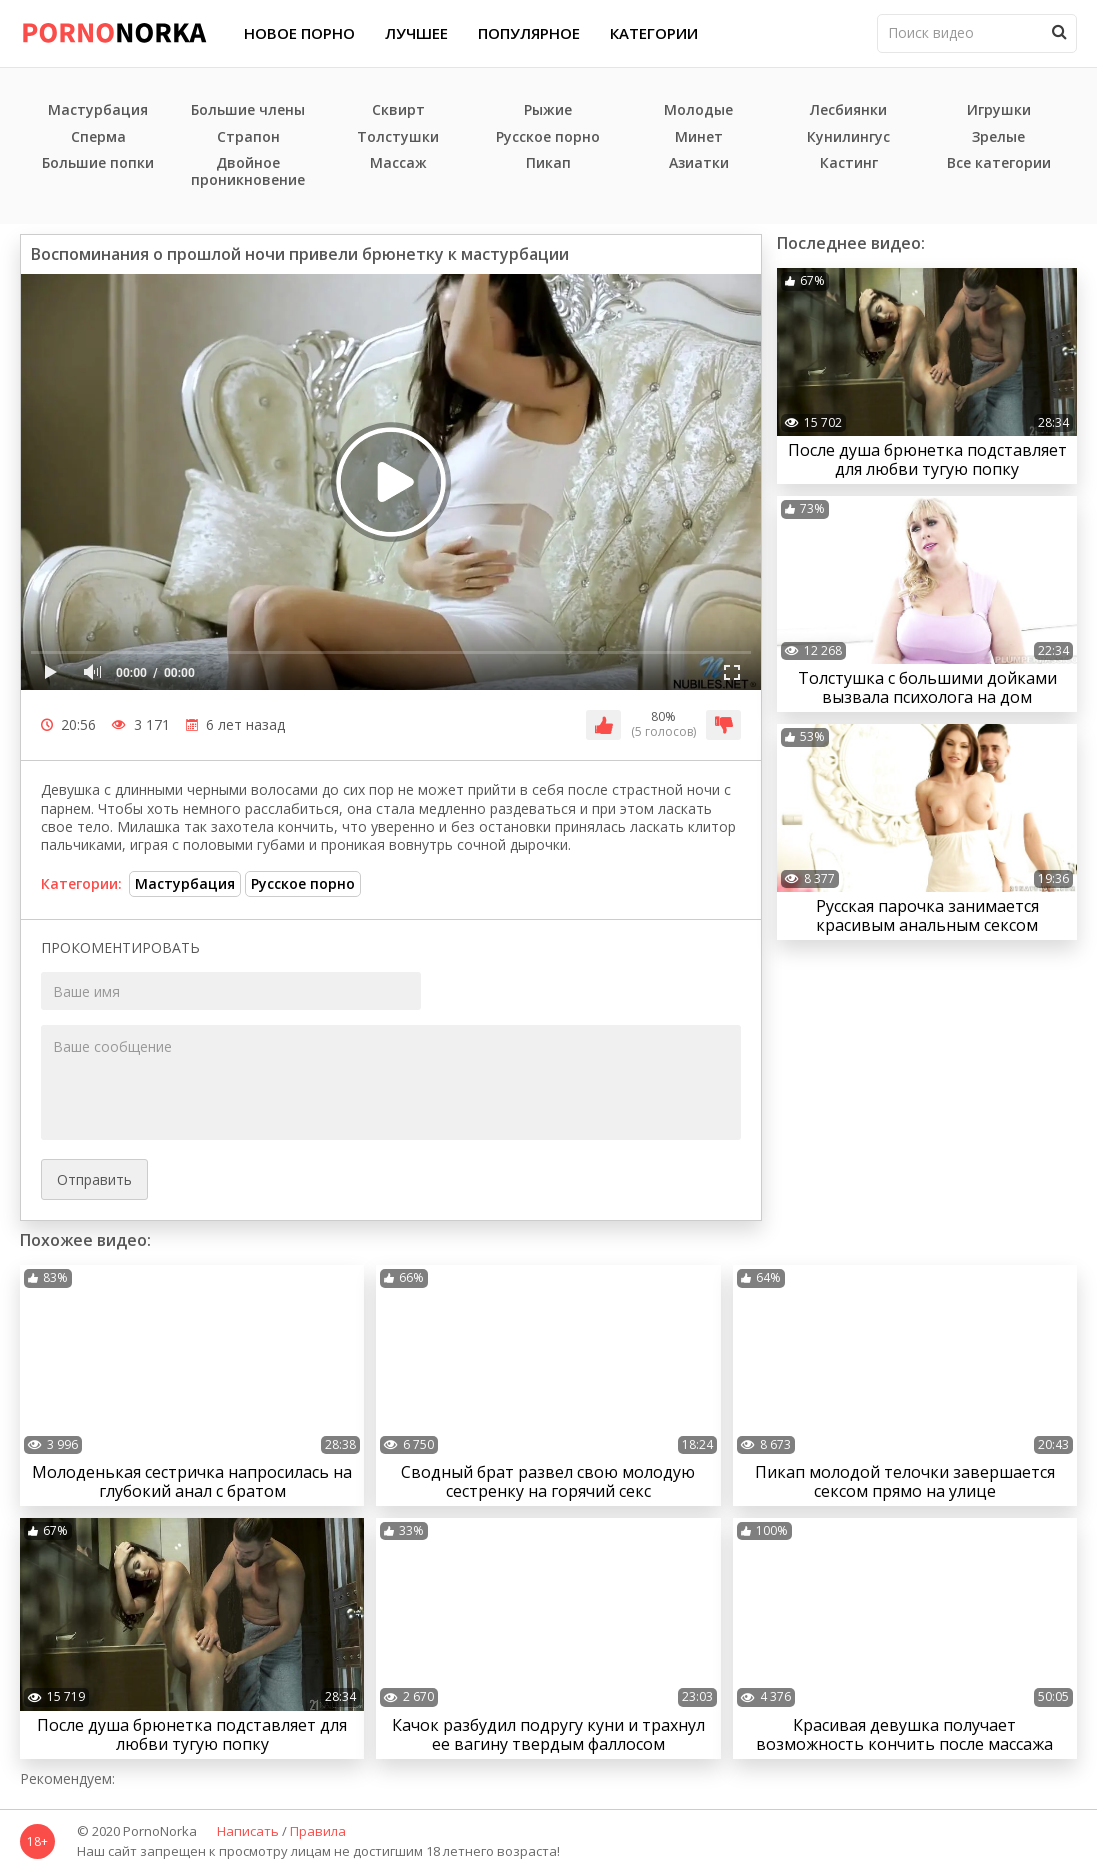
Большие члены (248, 110)
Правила (318, 1832)
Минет (699, 137)
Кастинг (849, 163)
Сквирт (398, 110)
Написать (248, 1832)
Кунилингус (848, 137)
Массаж (398, 163)
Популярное (529, 33)
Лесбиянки (848, 110)
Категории (654, 33)
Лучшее (416, 33)
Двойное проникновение (248, 172)
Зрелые (998, 137)
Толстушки (398, 137)
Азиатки (699, 163)
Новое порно (299, 33)
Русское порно (548, 137)
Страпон (248, 137)
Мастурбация (98, 110)
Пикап (548, 163)
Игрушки (999, 110)
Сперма (98, 137)
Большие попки (98, 163)
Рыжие (548, 110)
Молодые (698, 110)
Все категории (999, 163)
